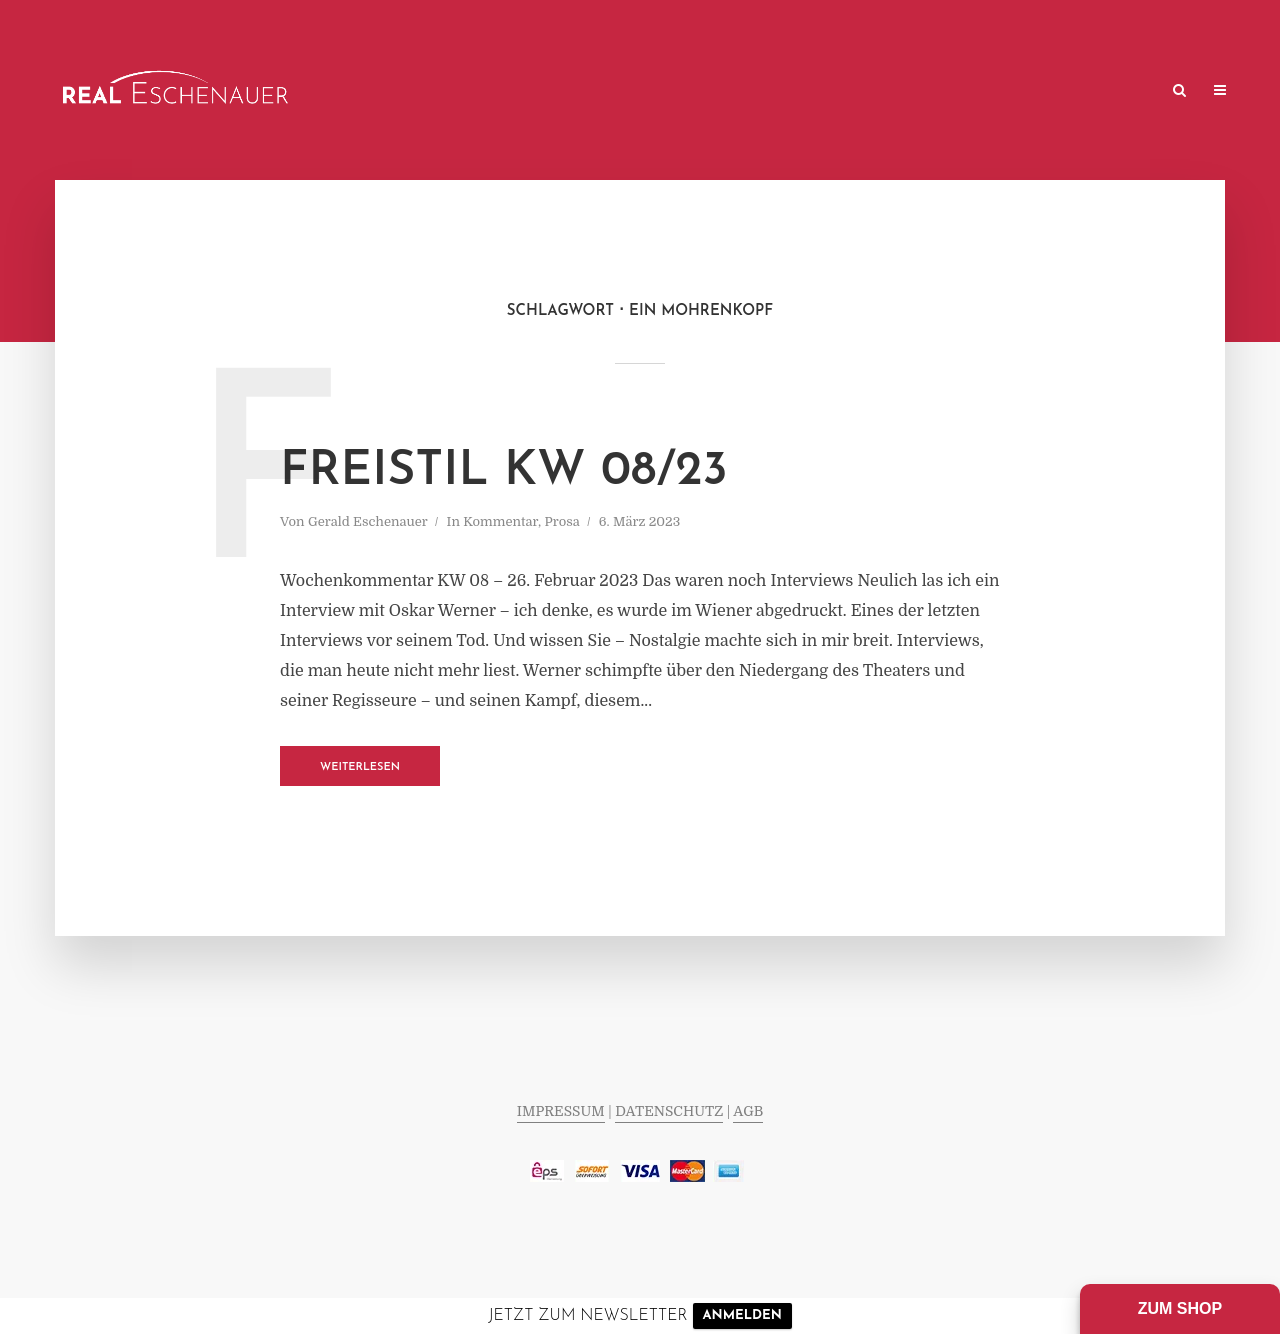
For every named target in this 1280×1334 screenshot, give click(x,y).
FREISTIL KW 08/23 (504, 472)
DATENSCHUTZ (669, 1111)
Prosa (562, 521)
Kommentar (500, 521)
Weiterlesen (360, 767)
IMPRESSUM (561, 1111)
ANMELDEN (742, 1315)
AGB (748, 1111)
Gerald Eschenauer (368, 521)
